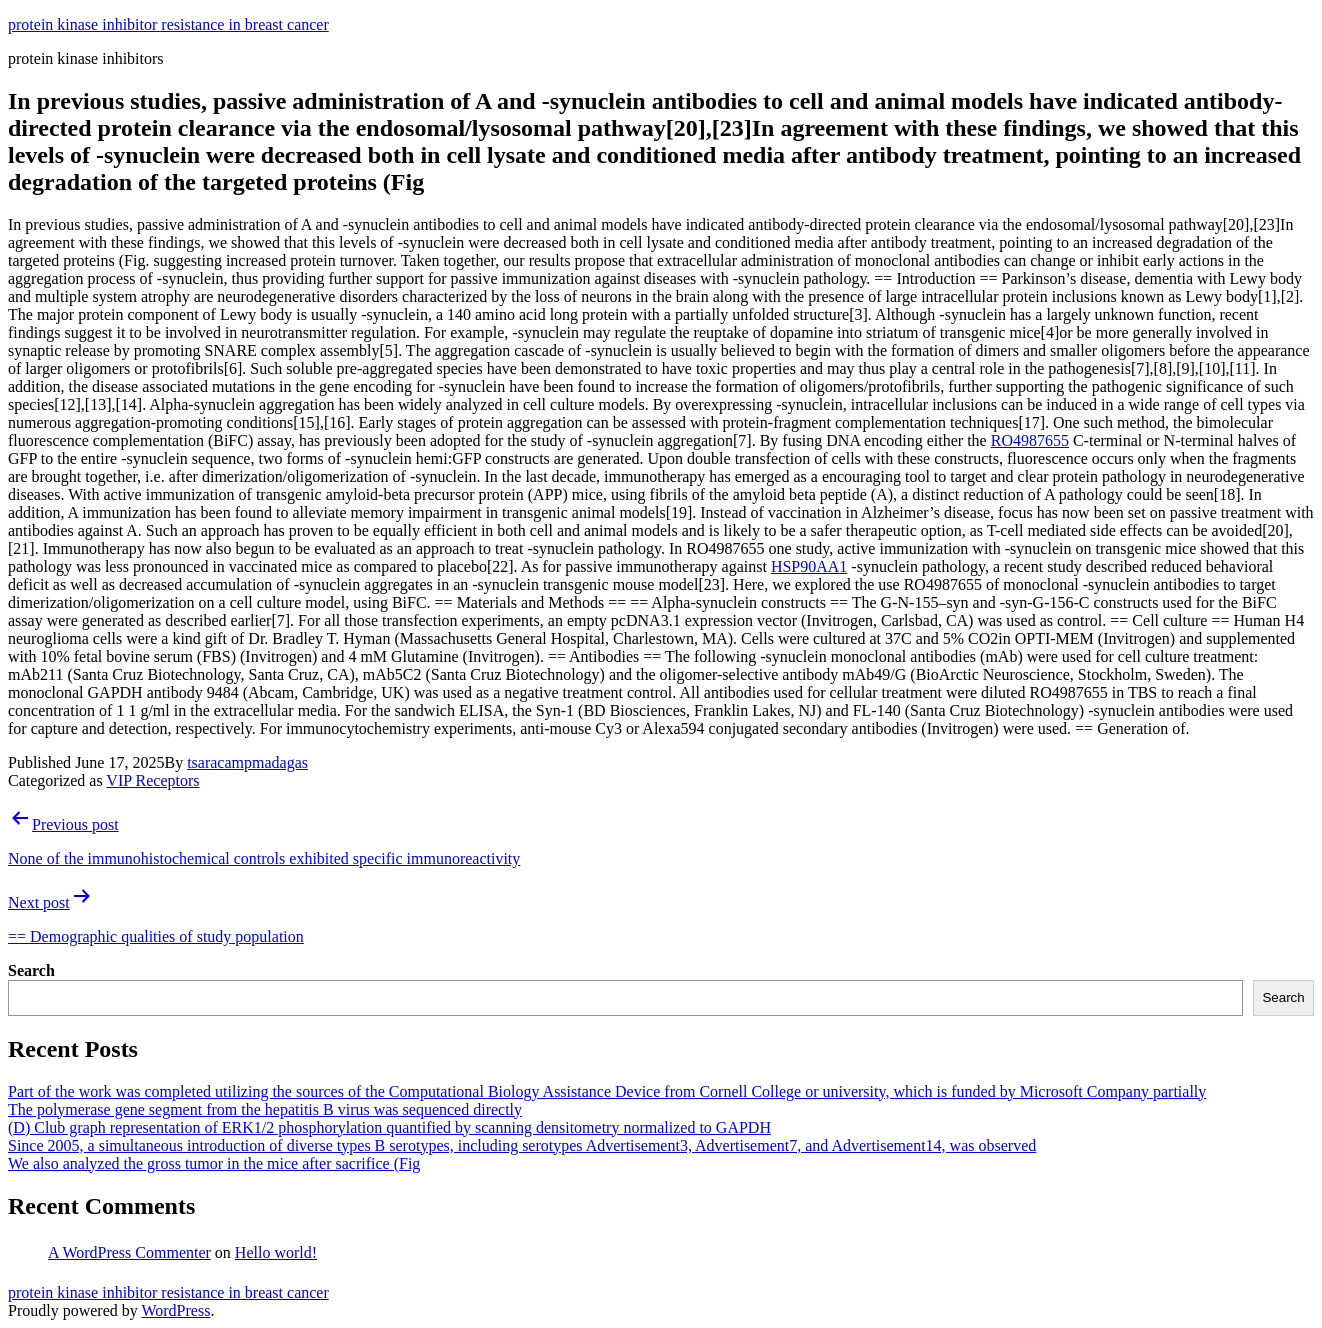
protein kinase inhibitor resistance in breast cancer (168, 24)
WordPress (175, 1310)
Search (31, 970)
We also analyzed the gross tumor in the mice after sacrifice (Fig (214, 1163)
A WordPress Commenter (129, 1252)
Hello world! (276, 1252)
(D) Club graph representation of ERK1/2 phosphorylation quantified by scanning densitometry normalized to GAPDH (389, 1127)
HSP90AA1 (809, 566)
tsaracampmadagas (247, 762)
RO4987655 (1030, 440)
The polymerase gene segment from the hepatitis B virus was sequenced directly (265, 1109)
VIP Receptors (152, 780)
